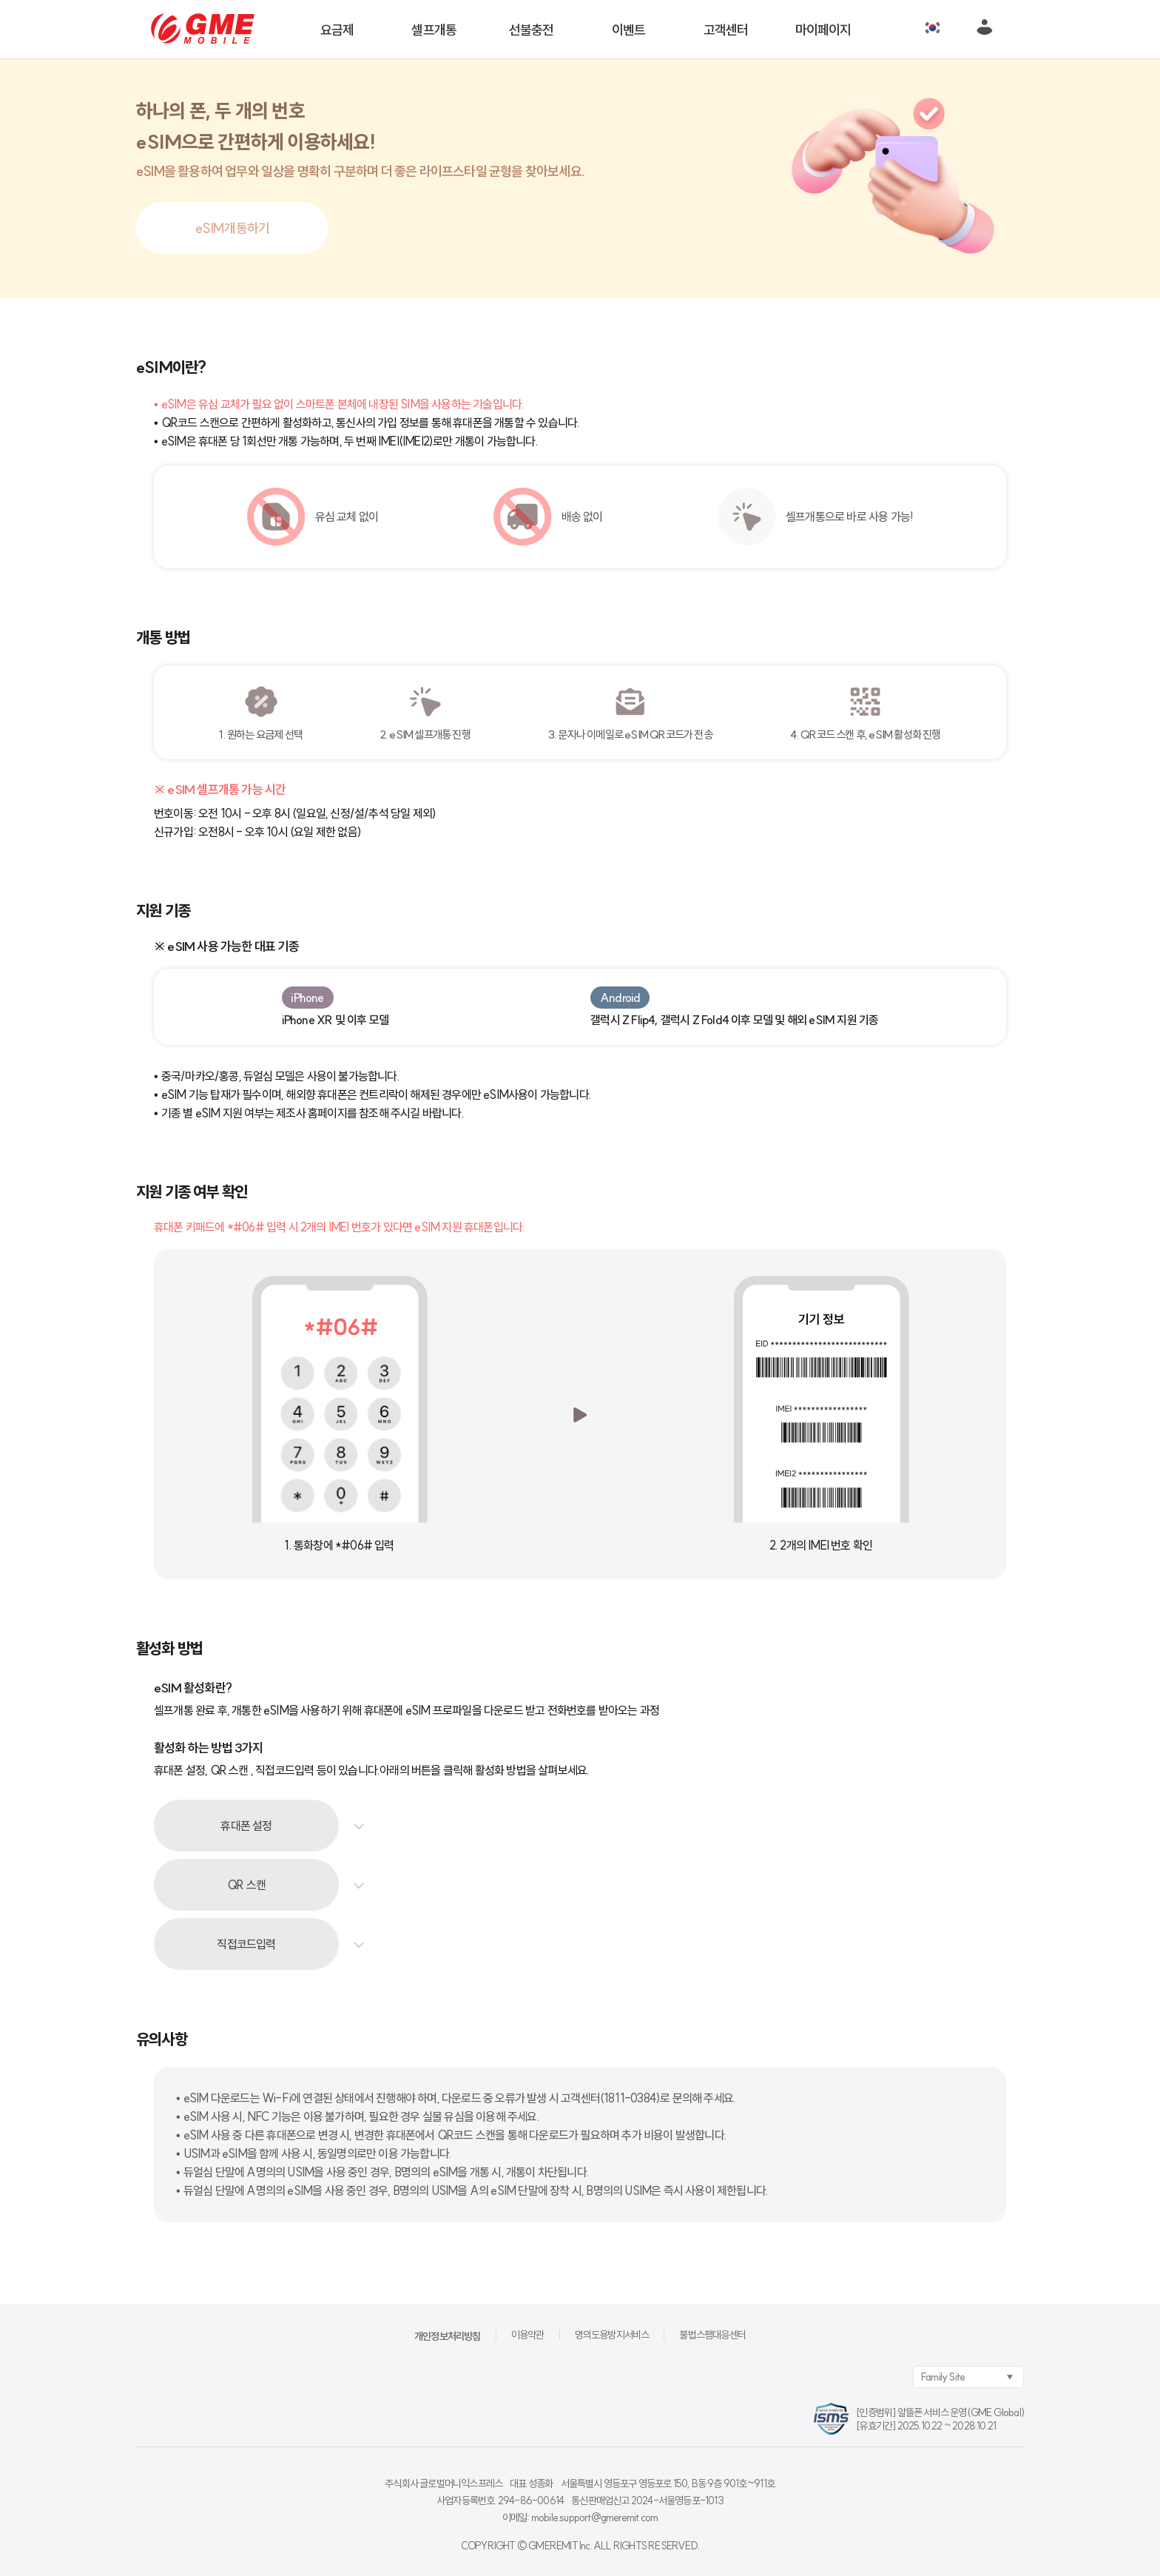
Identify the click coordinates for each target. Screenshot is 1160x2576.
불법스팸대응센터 (712, 2335)
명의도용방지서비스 (612, 2335)
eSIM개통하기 (232, 228)
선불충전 (531, 29)
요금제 (337, 29)
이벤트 (629, 29)
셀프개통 (433, 29)
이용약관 (527, 2335)
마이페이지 (823, 29)
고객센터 (726, 29)
